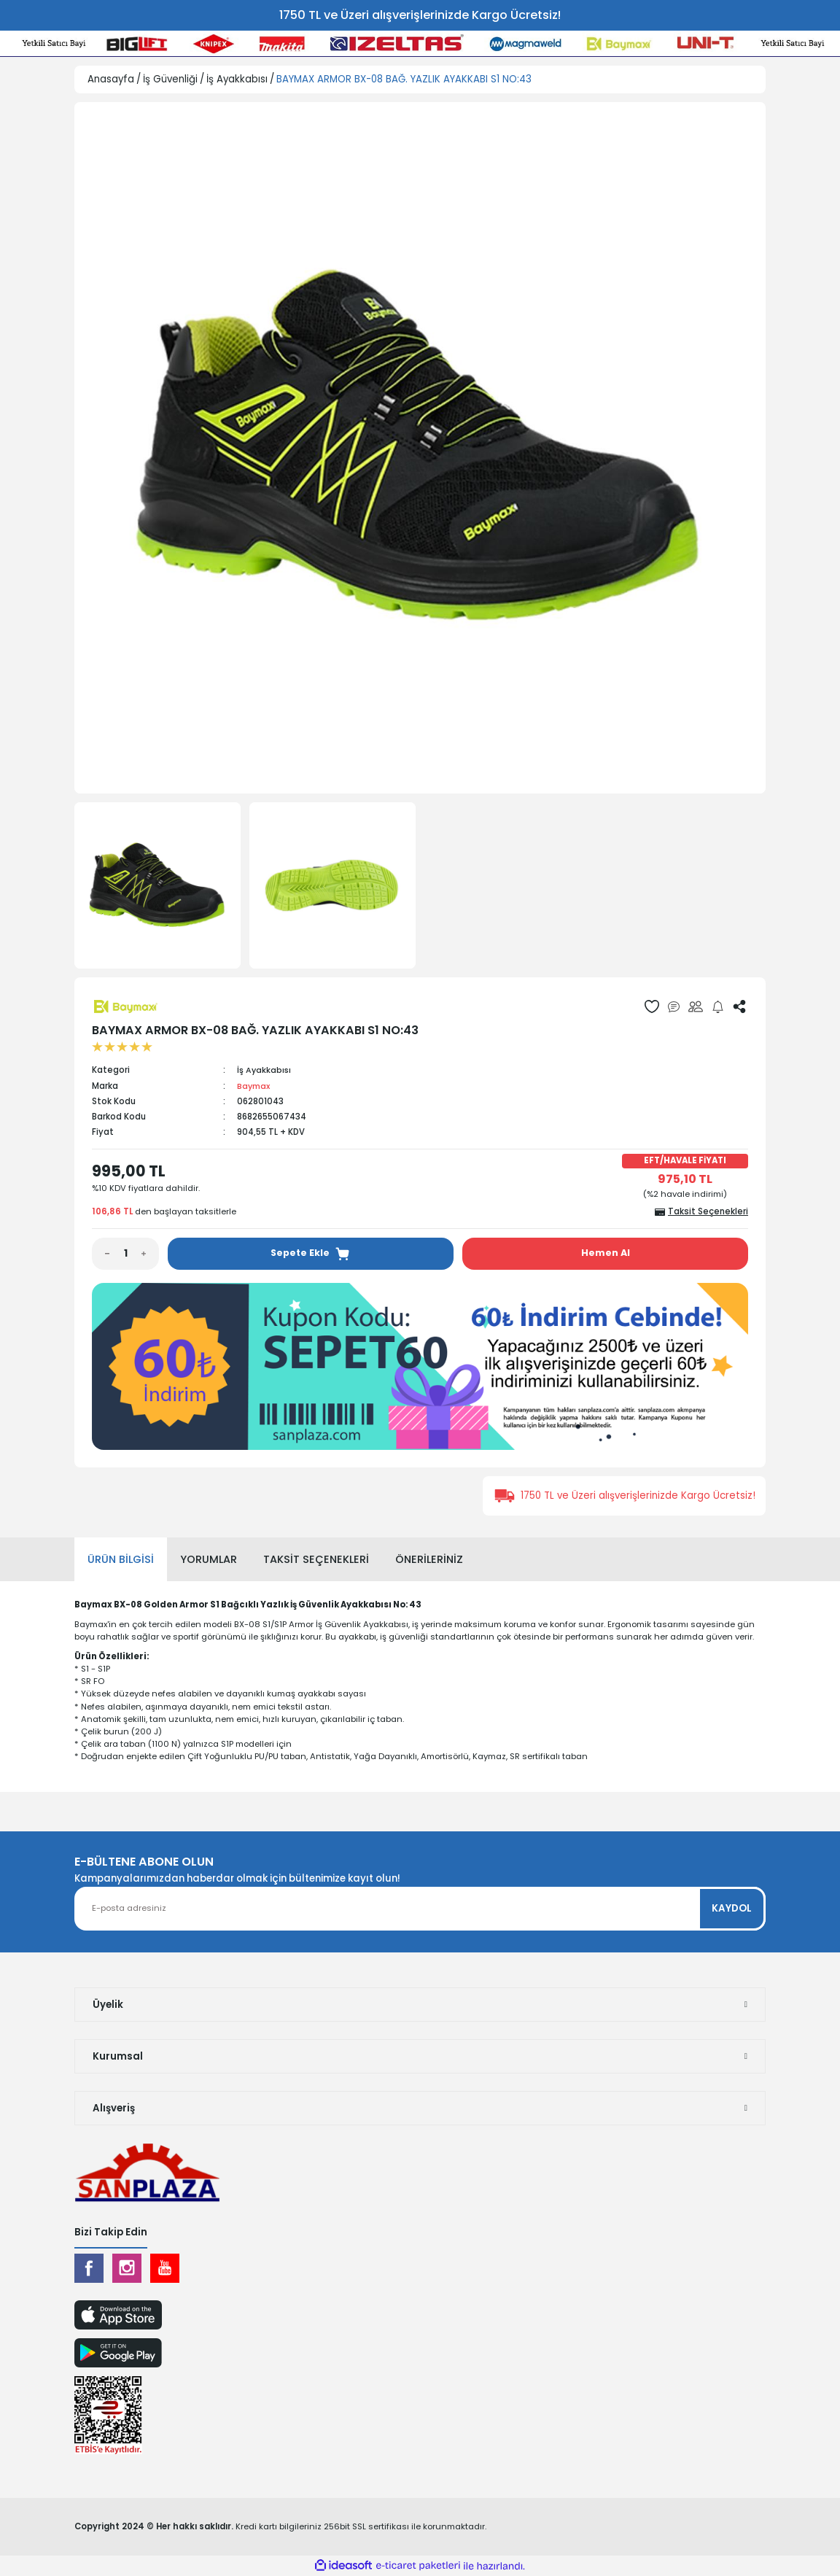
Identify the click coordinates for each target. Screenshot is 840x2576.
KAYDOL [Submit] (732, 1908)
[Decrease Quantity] (100, 1254)
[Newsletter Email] (420, 1908)
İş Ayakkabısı (264, 1070)
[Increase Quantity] (150, 1254)
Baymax (254, 1086)
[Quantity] (125, 1254)
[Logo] (147, 2172)
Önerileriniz (429, 1558)
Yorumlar (208, 1558)
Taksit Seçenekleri (316, 1558)
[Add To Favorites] (652, 1006)
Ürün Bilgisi (121, 1558)
